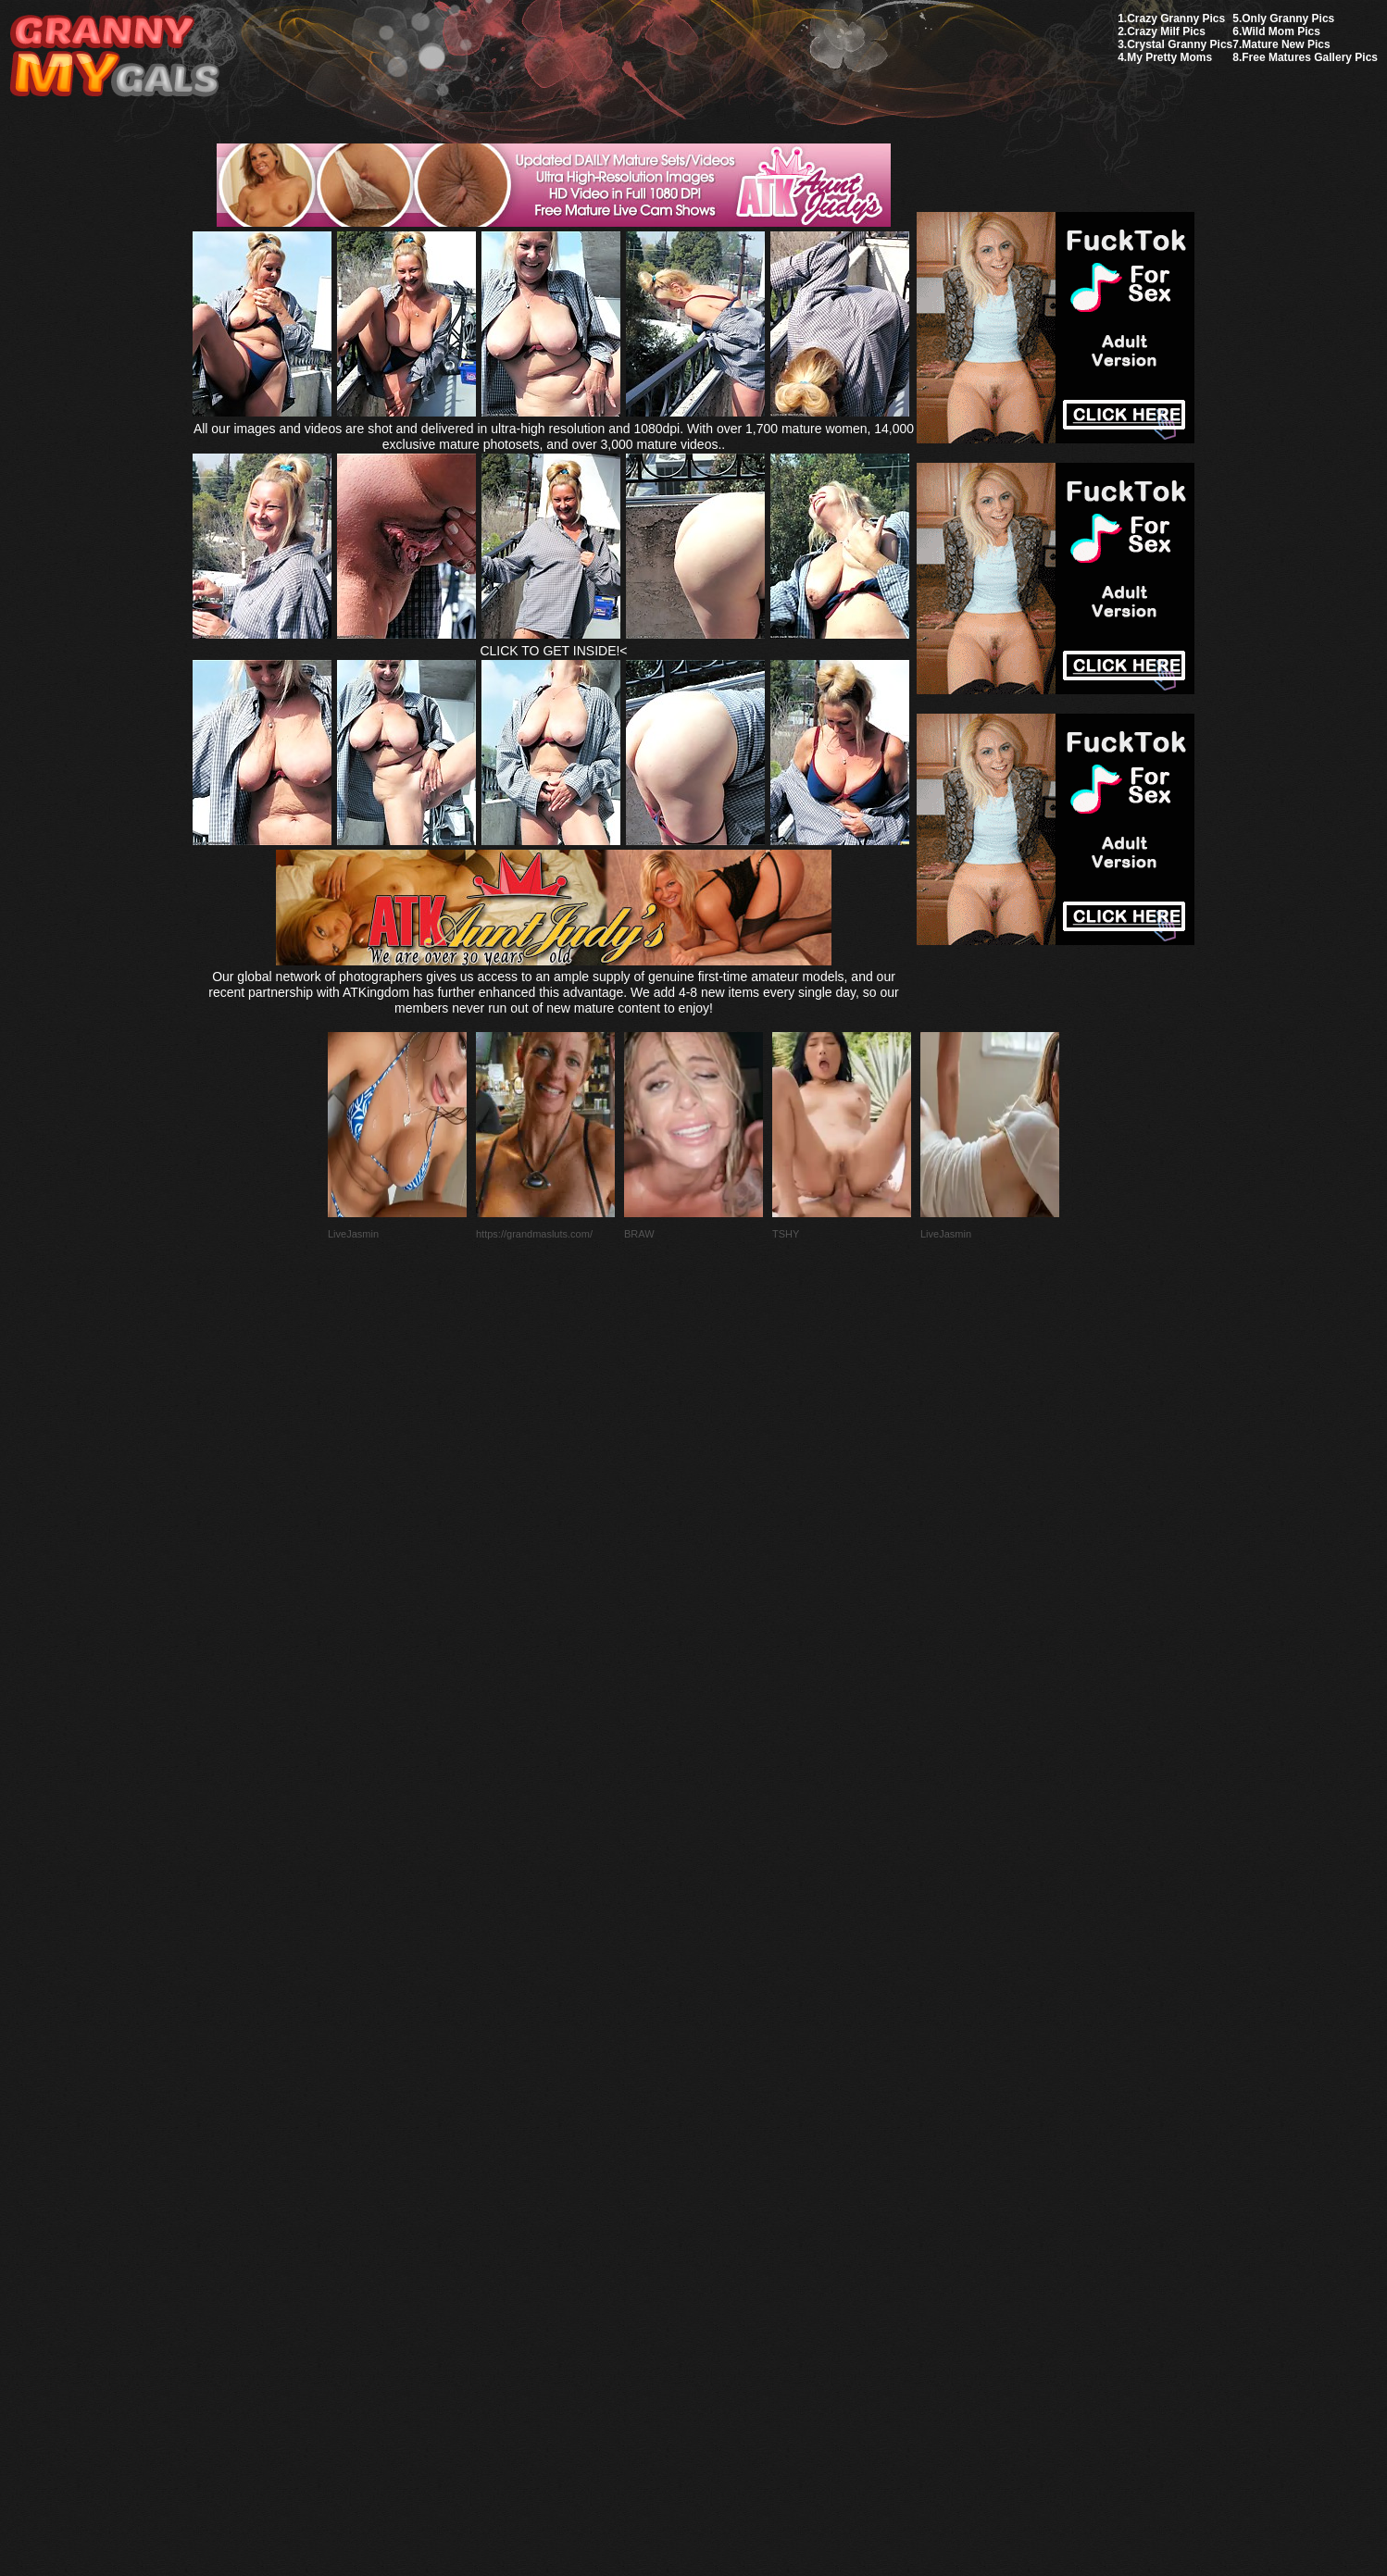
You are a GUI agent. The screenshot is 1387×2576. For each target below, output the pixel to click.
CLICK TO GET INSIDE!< (553, 650)
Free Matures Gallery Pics (1310, 57)
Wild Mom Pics (1281, 31)
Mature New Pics (1286, 44)
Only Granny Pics (1288, 18)
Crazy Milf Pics (1166, 31)
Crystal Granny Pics (1179, 44)
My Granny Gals (114, 57)
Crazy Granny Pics (1176, 18)
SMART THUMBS (726, 2139)
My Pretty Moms (1169, 57)
